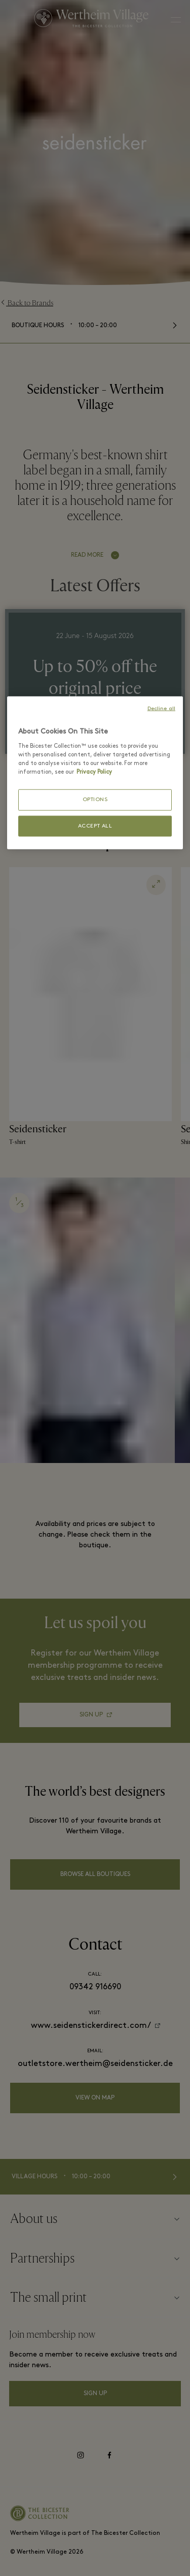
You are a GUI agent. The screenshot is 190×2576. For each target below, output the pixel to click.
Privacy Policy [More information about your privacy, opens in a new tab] (94, 772)
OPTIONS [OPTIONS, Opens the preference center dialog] (95, 800)
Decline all (161, 709)
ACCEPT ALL (95, 826)
